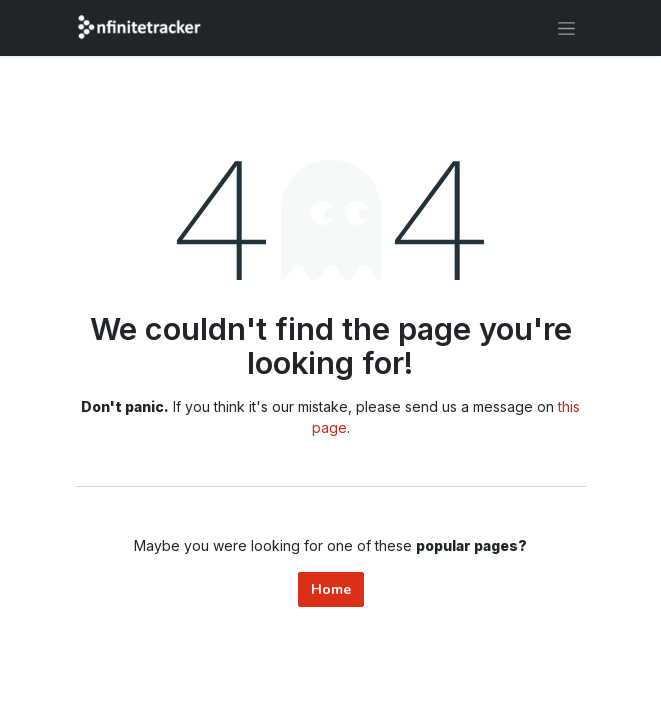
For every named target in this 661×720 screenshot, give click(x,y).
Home (331, 589)
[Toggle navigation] (566, 28)
